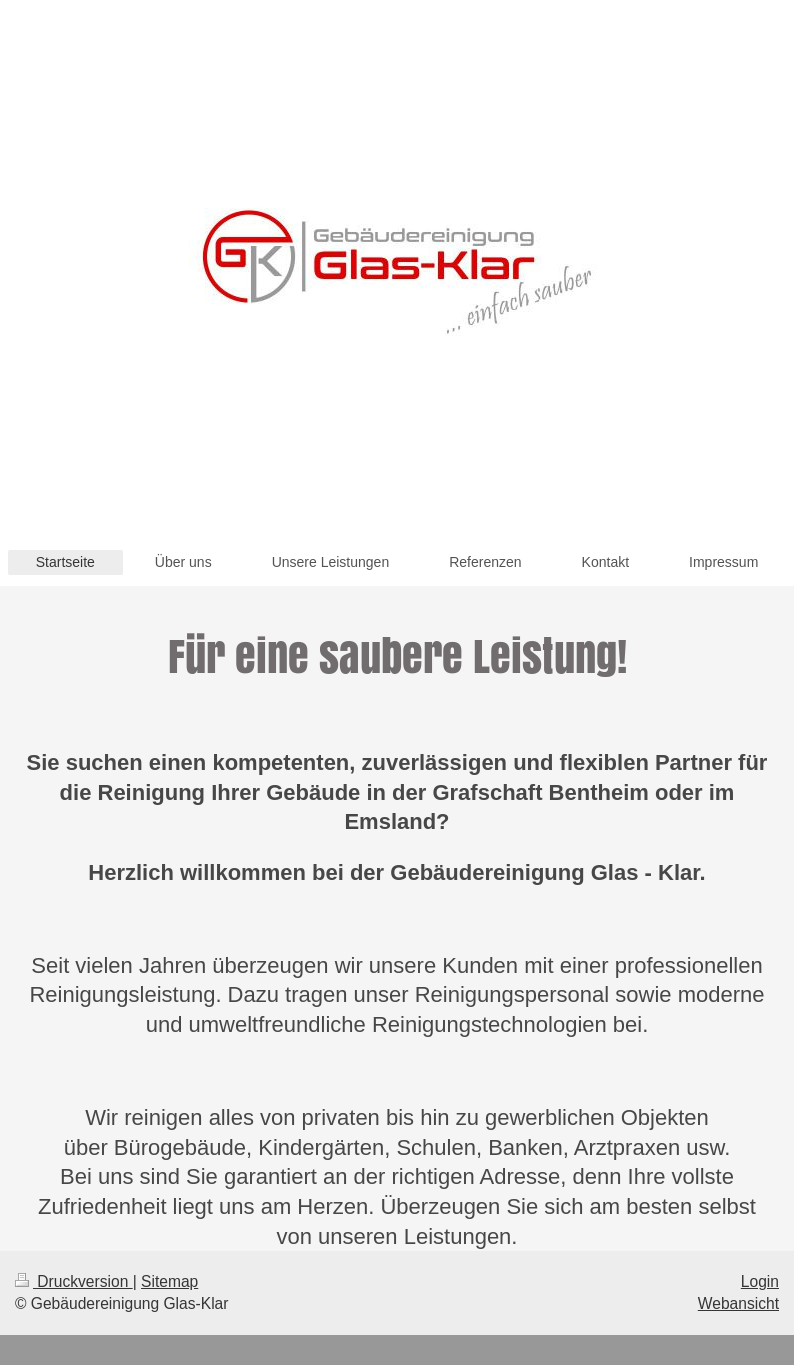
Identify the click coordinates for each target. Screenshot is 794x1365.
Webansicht (738, 1303)
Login (760, 1281)
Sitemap (169, 1281)
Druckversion (74, 1281)
